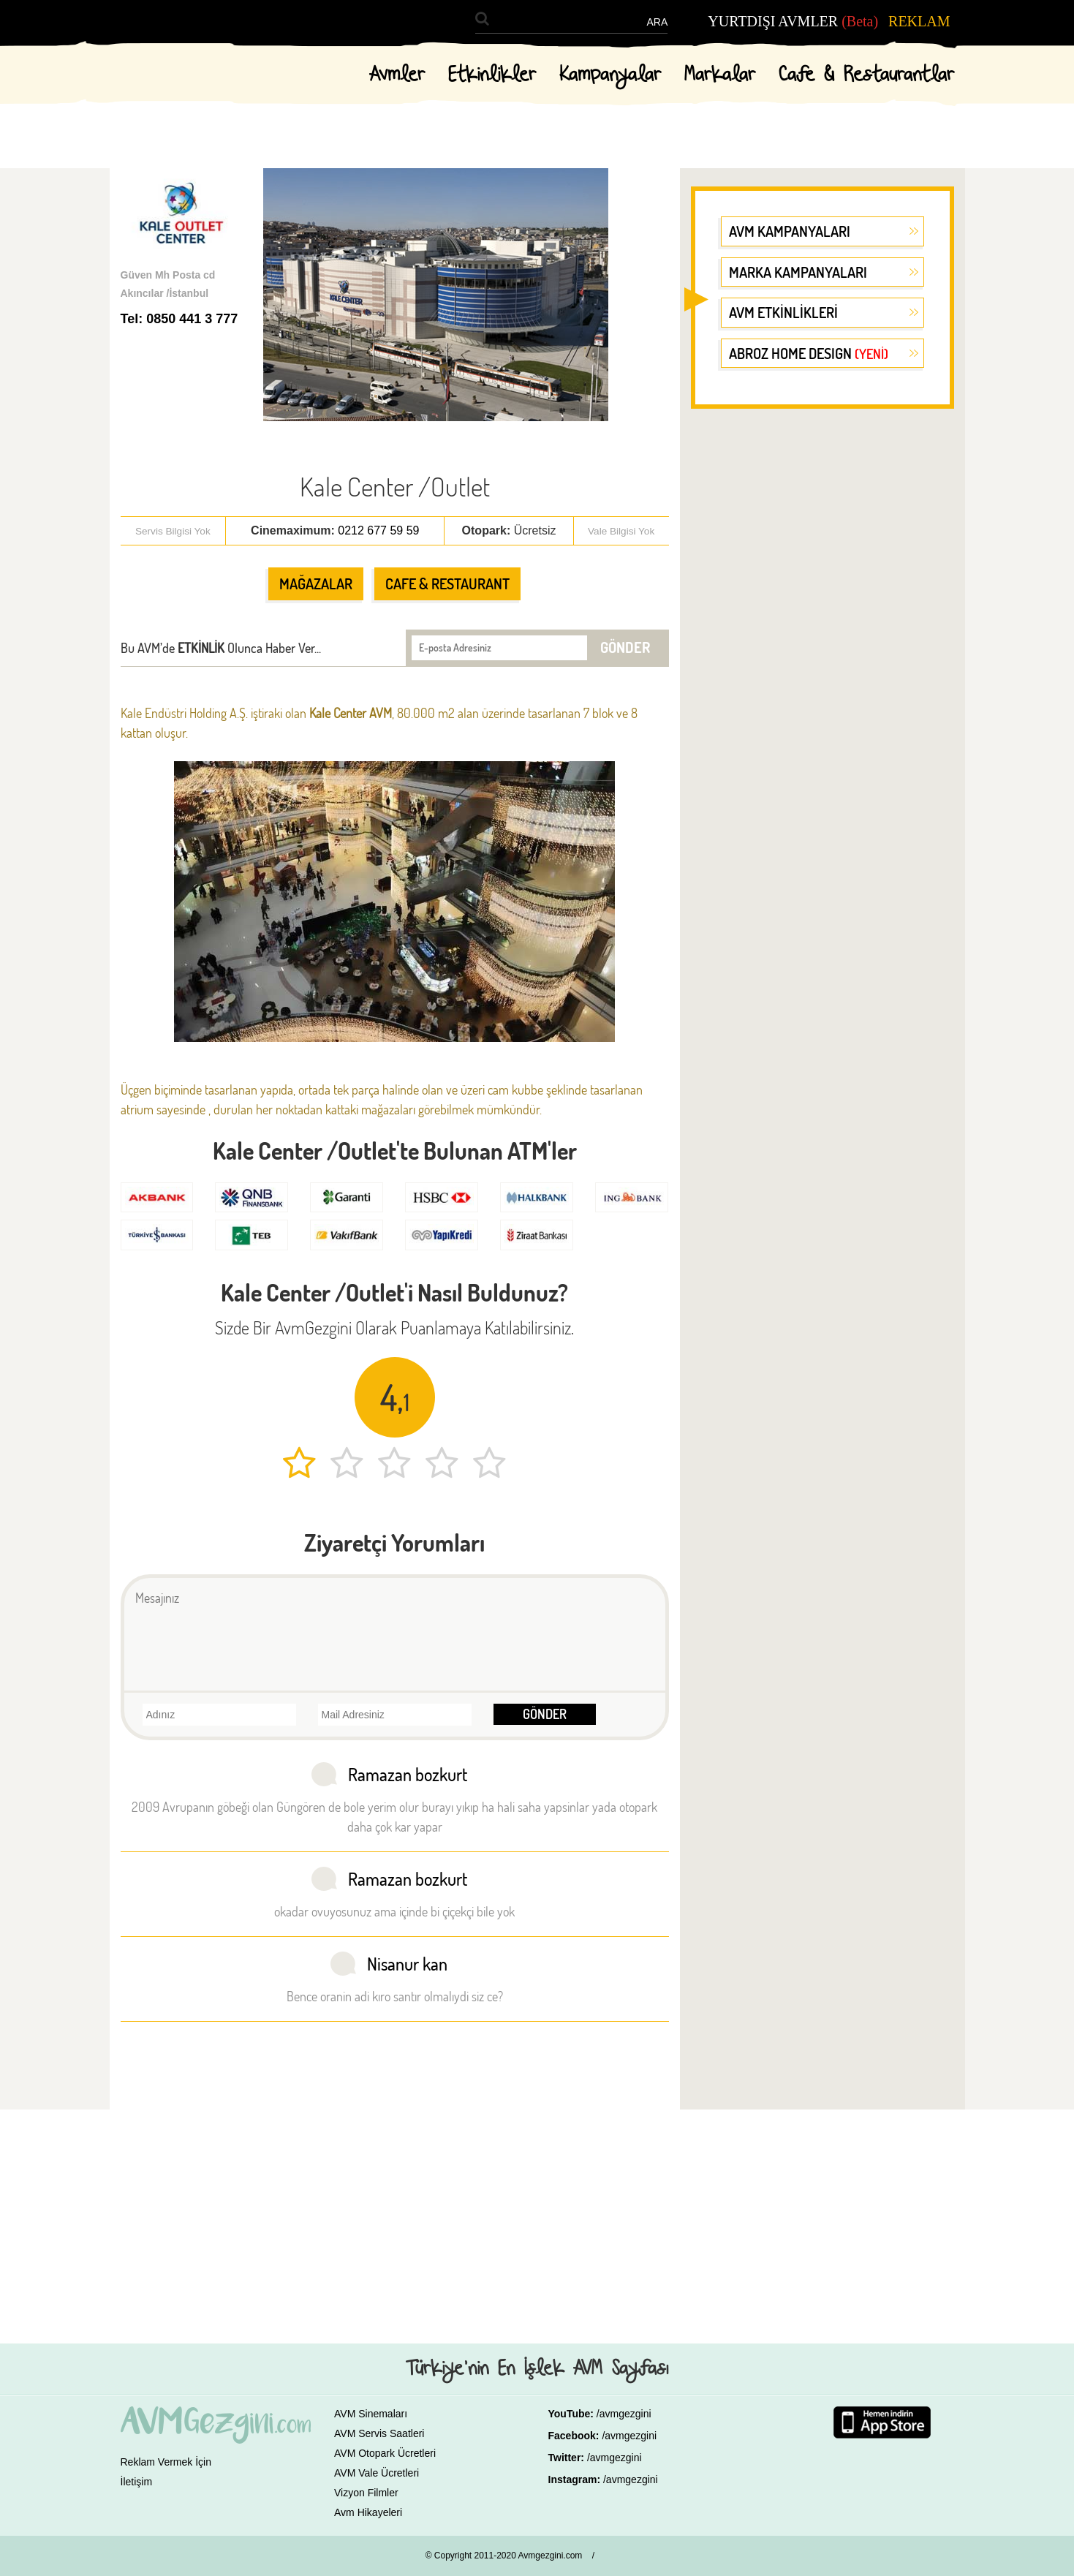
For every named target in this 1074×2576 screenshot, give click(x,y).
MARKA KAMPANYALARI (798, 272)
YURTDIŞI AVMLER (793, 21)
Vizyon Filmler (366, 2492)
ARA (657, 22)
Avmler (397, 75)
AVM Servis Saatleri (379, 2433)
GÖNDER (625, 647)
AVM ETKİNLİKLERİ (783, 312)
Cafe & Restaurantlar (866, 75)
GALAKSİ (630, 2558)
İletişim (137, 2482)
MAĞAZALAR (315, 583)
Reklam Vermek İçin (166, 2462)
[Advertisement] (822, 646)
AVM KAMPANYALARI (789, 231)
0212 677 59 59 (378, 530)
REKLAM (919, 21)
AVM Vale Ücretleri (376, 2473)
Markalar (719, 75)
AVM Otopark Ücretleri (385, 2453)
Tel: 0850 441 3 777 (179, 318)
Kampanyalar (610, 75)
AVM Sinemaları (370, 2414)
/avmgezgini (624, 2414)
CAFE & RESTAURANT (447, 583)
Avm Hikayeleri (368, 2512)
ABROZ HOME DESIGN (808, 353)
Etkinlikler (492, 75)
